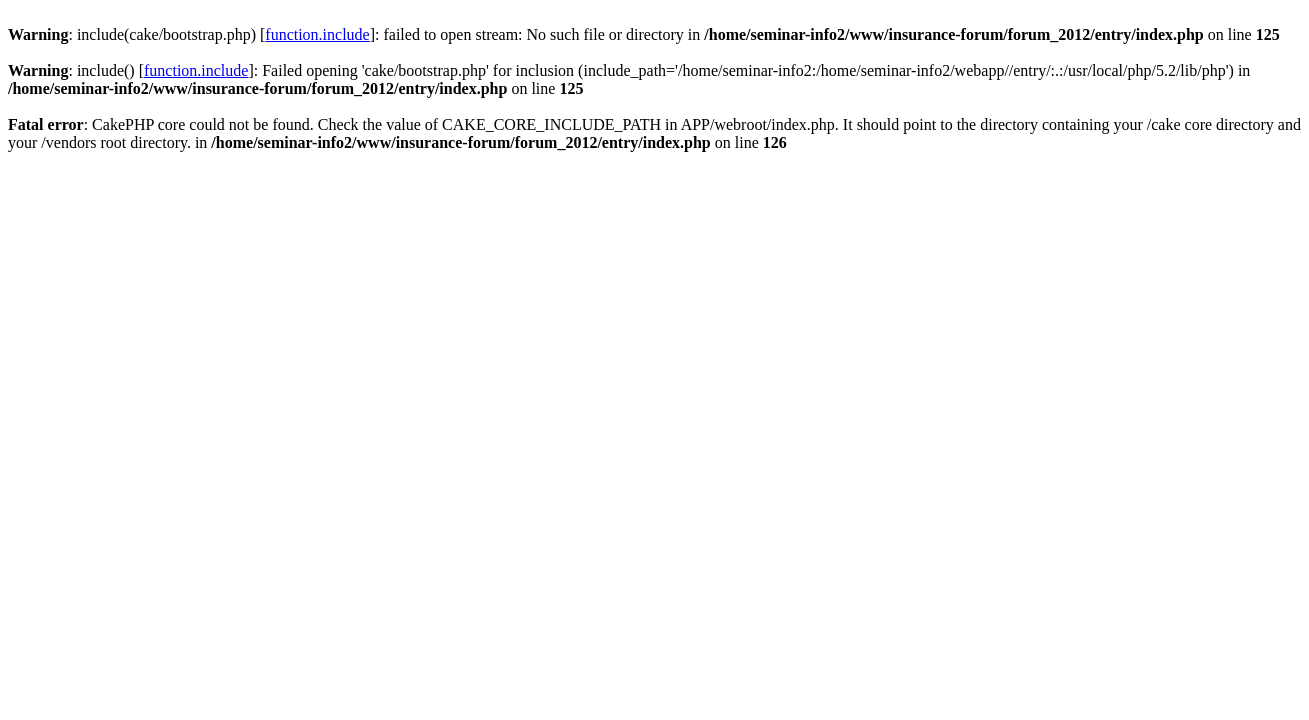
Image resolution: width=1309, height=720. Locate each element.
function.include (317, 34)
